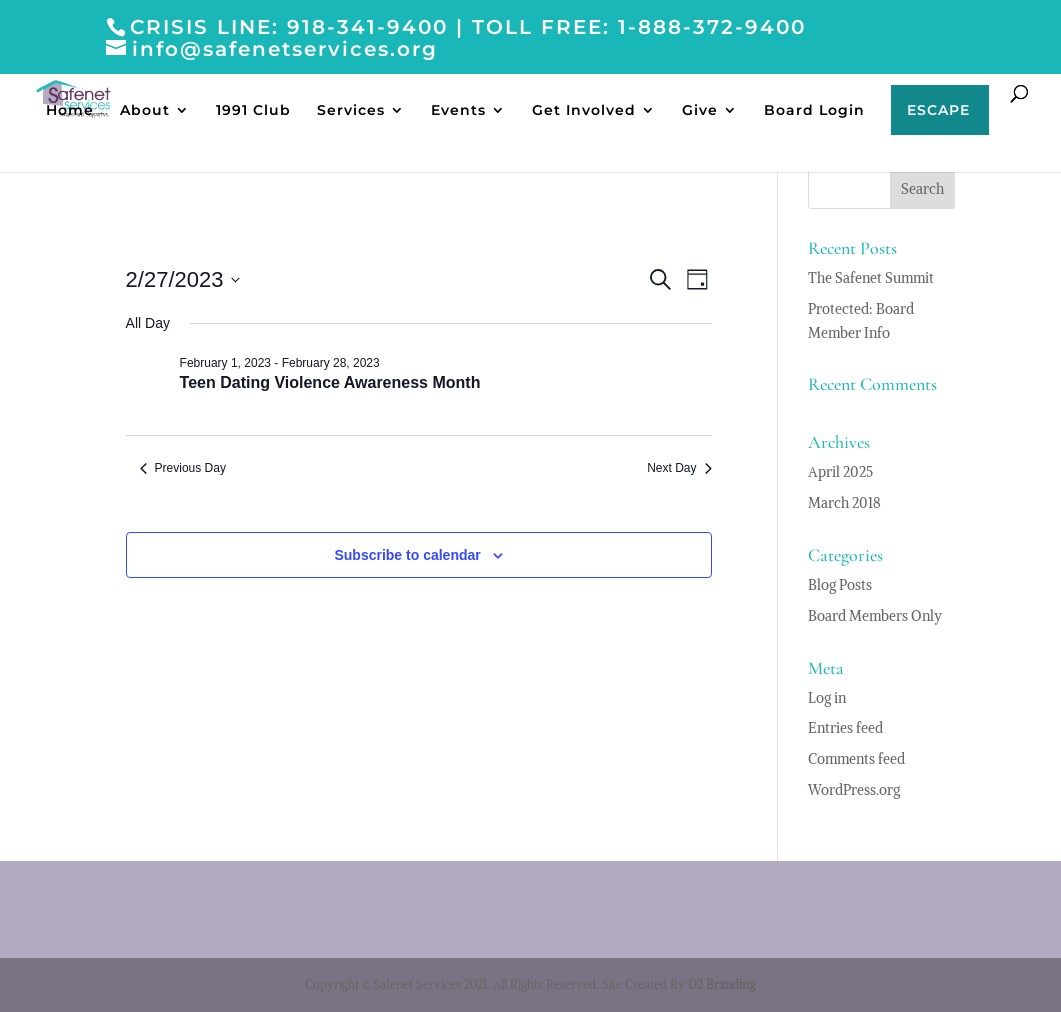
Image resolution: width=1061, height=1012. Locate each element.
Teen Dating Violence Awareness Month (330, 382)
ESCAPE (938, 111)
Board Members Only (875, 616)
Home (70, 111)
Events (458, 111)
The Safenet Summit (871, 278)
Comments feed (856, 759)
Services (351, 111)
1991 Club (253, 111)
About (145, 111)
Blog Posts (840, 585)
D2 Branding (721, 984)
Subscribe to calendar (407, 555)
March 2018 (844, 503)
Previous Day (183, 468)
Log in (827, 698)
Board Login (814, 111)
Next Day (679, 468)
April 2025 (840, 472)
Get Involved (584, 111)
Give (700, 111)
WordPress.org (854, 790)
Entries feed (845, 728)
